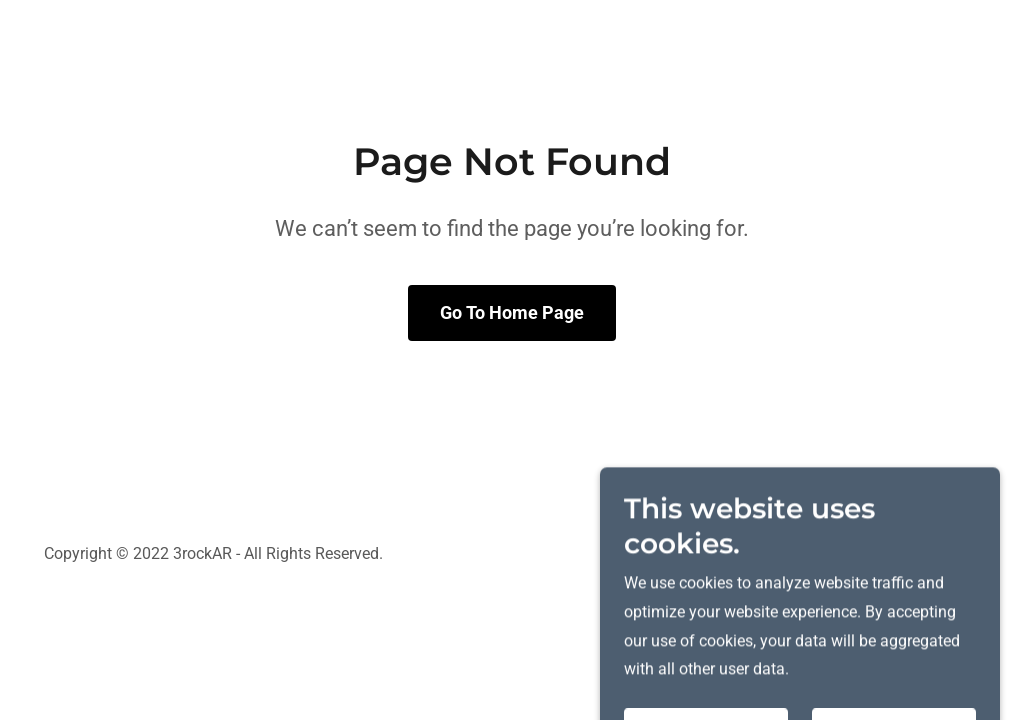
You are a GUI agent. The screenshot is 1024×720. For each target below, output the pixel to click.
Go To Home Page (512, 312)
